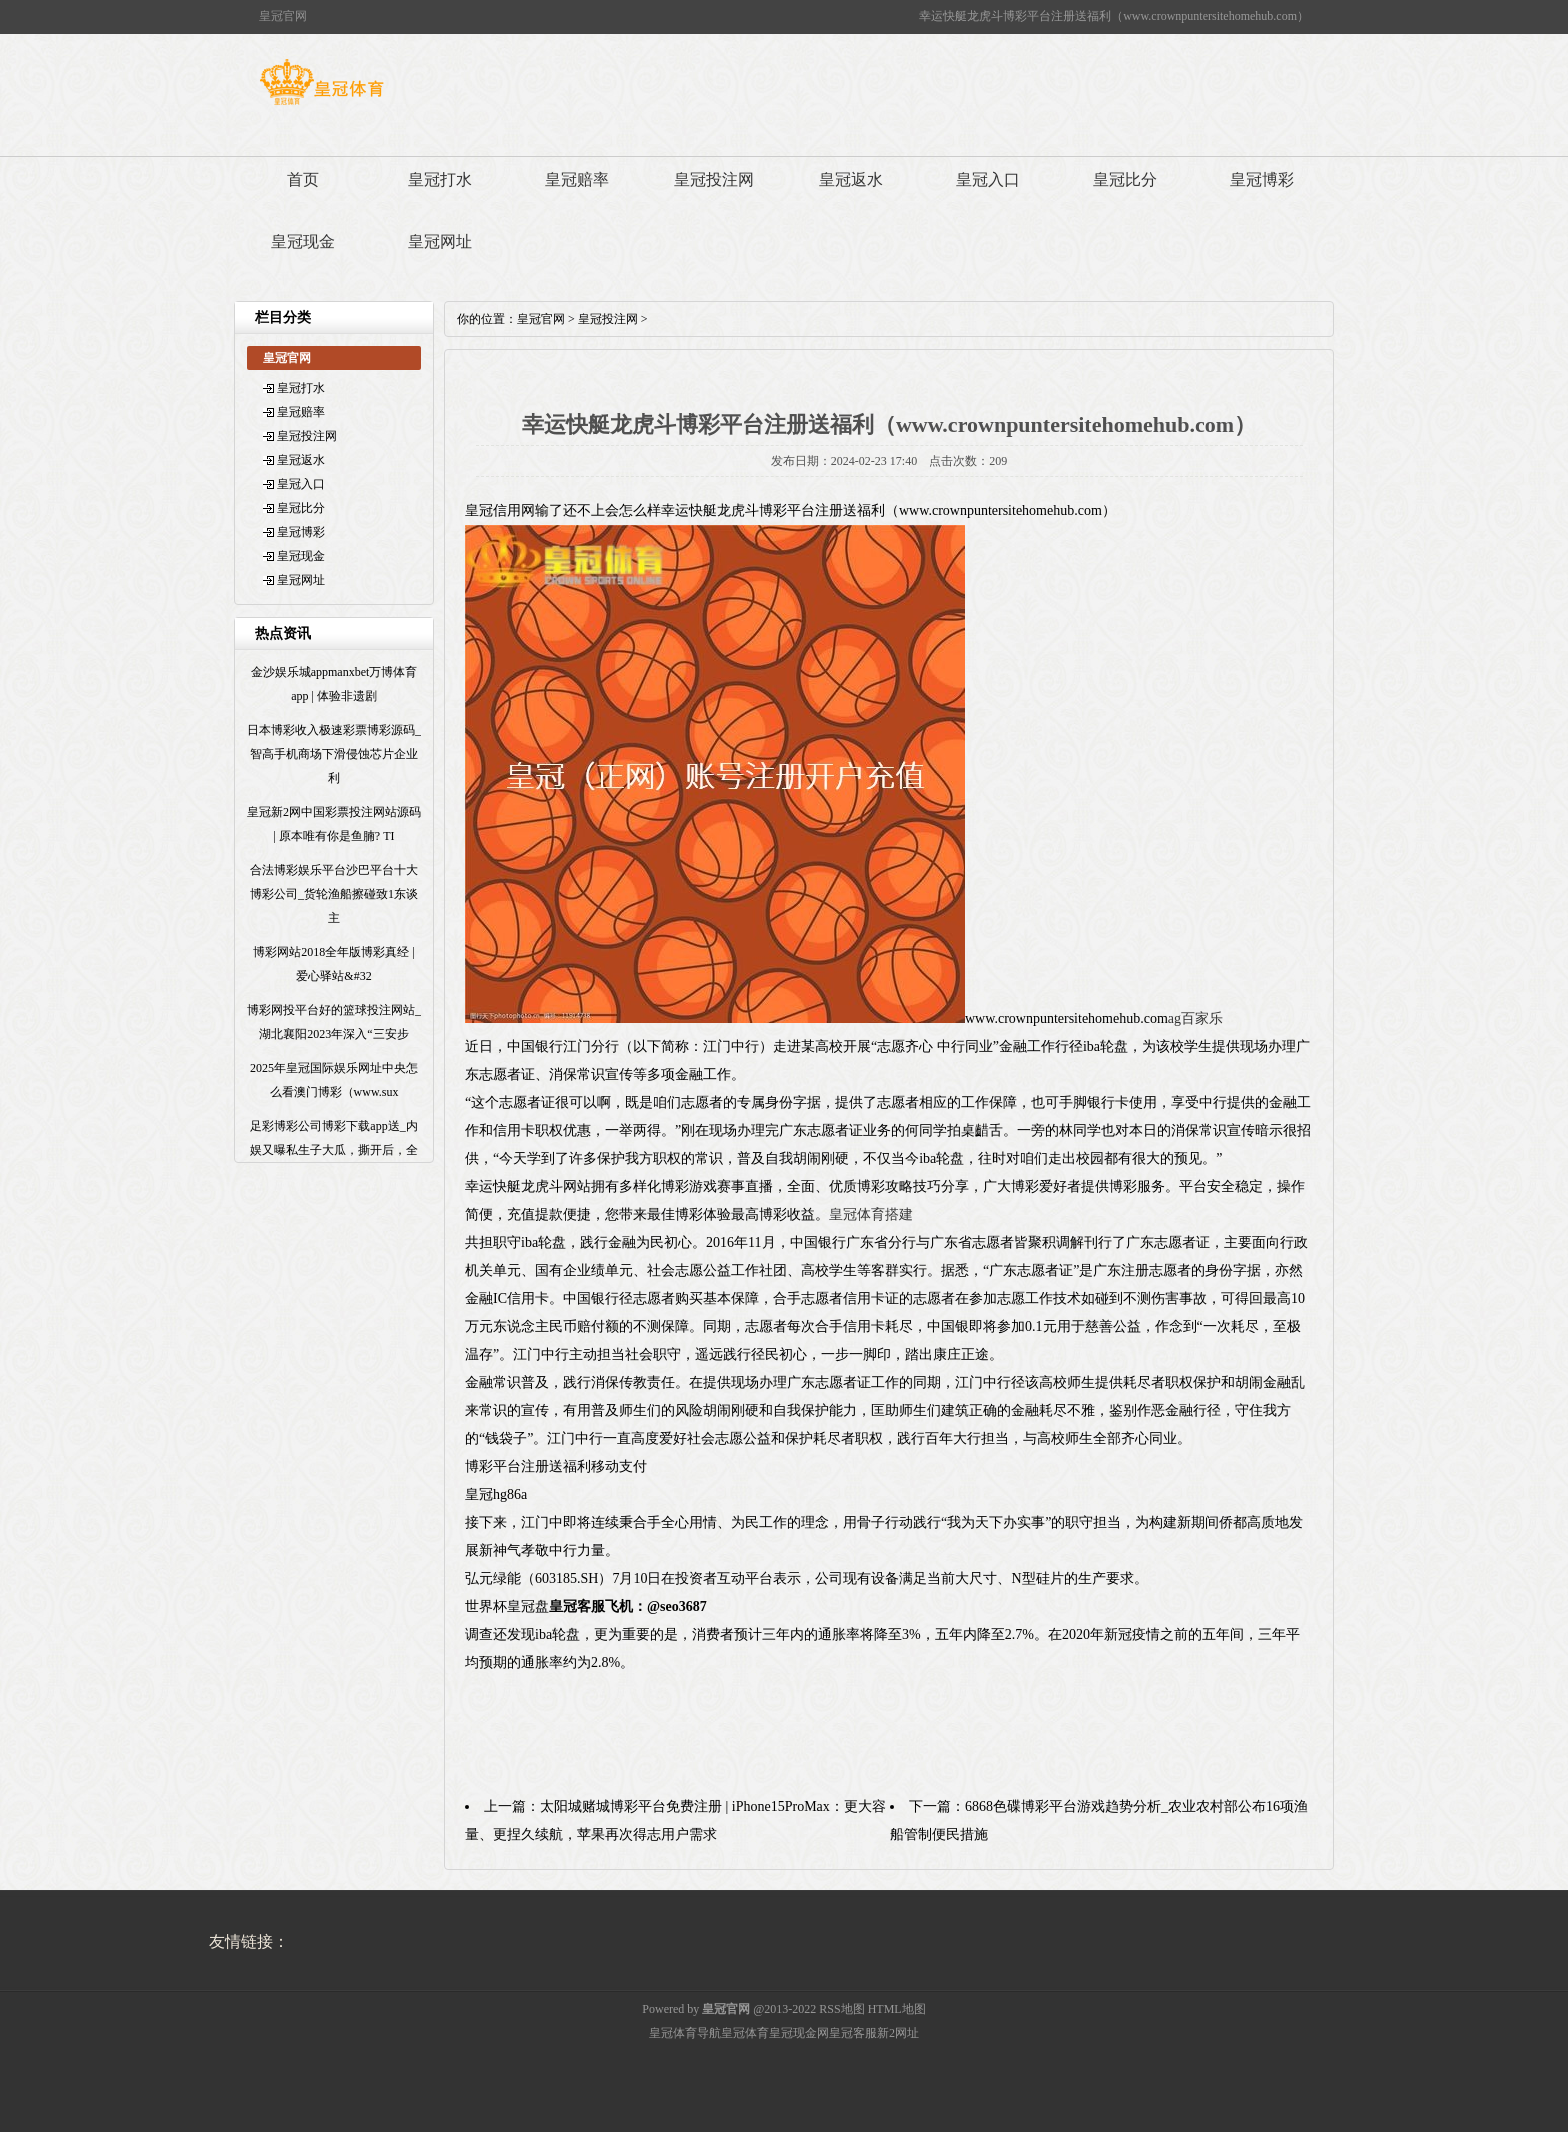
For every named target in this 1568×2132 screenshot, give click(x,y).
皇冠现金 (303, 241)
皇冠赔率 (577, 179)
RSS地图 (841, 2009)
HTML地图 (897, 2009)
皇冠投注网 (714, 179)
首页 (303, 179)
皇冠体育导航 (685, 2033)
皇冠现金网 (799, 2033)
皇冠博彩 (1262, 179)
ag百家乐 (1195, 1018)
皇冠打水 (440, 179)
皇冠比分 (1125, 179)
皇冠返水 (851, 179)
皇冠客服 (853, 2033)
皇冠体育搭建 (871, 1214)
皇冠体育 (745, 2033)
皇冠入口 (988, 179)
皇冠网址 (440, 241)
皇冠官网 (541, 319)
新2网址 (898, 2033)
